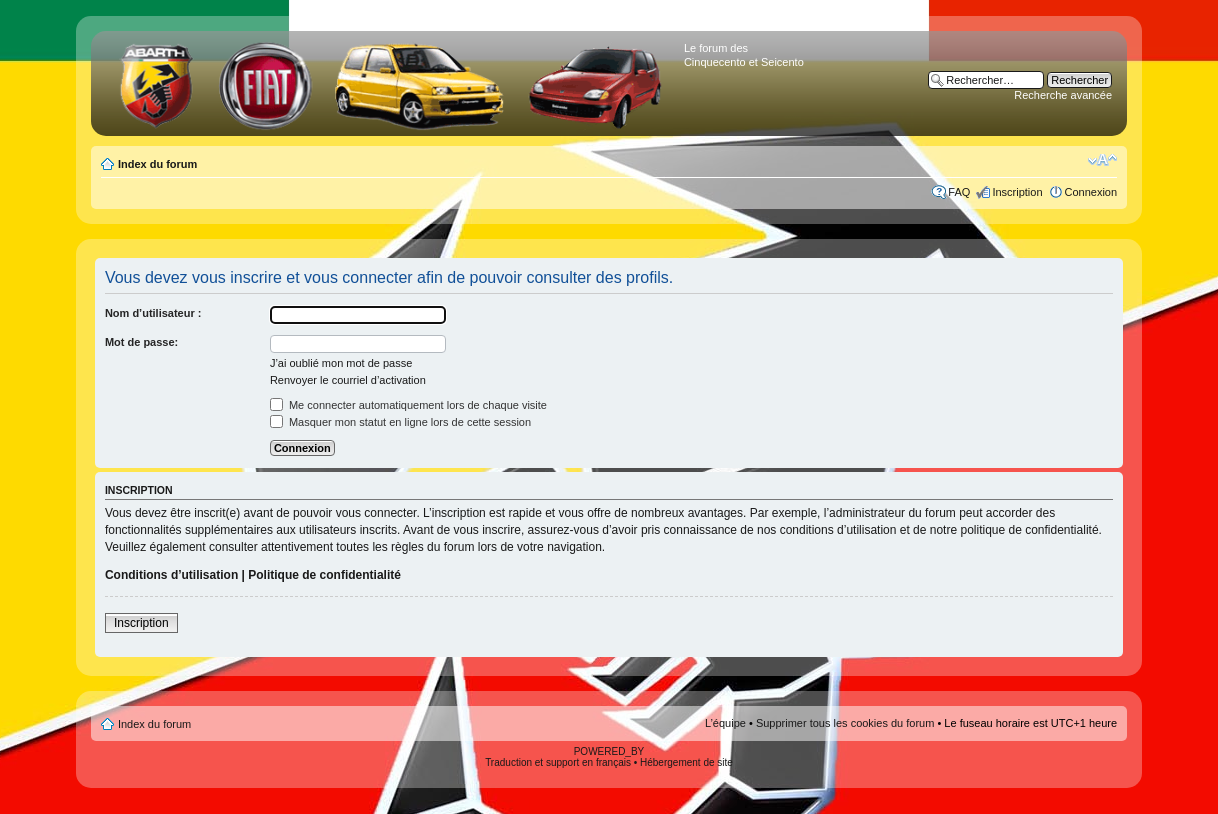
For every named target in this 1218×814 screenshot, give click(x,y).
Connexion (1091, 192)
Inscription (1017, 192)
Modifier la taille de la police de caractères (1102, 160)
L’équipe (725, 723)
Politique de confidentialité (324, 575)
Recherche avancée (1063, 95)
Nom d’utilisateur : (153, 313)
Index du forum (157, 164)
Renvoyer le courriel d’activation (348, 380)
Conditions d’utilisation (171, 575)
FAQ (959, 192)
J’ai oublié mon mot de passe (341, 363)
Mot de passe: (141, 342)
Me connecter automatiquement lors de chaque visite (408, 405)
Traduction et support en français (558, 762)
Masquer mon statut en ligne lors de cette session (400, 422)
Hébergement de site (686, 762)
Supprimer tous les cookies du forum (845, 723)
